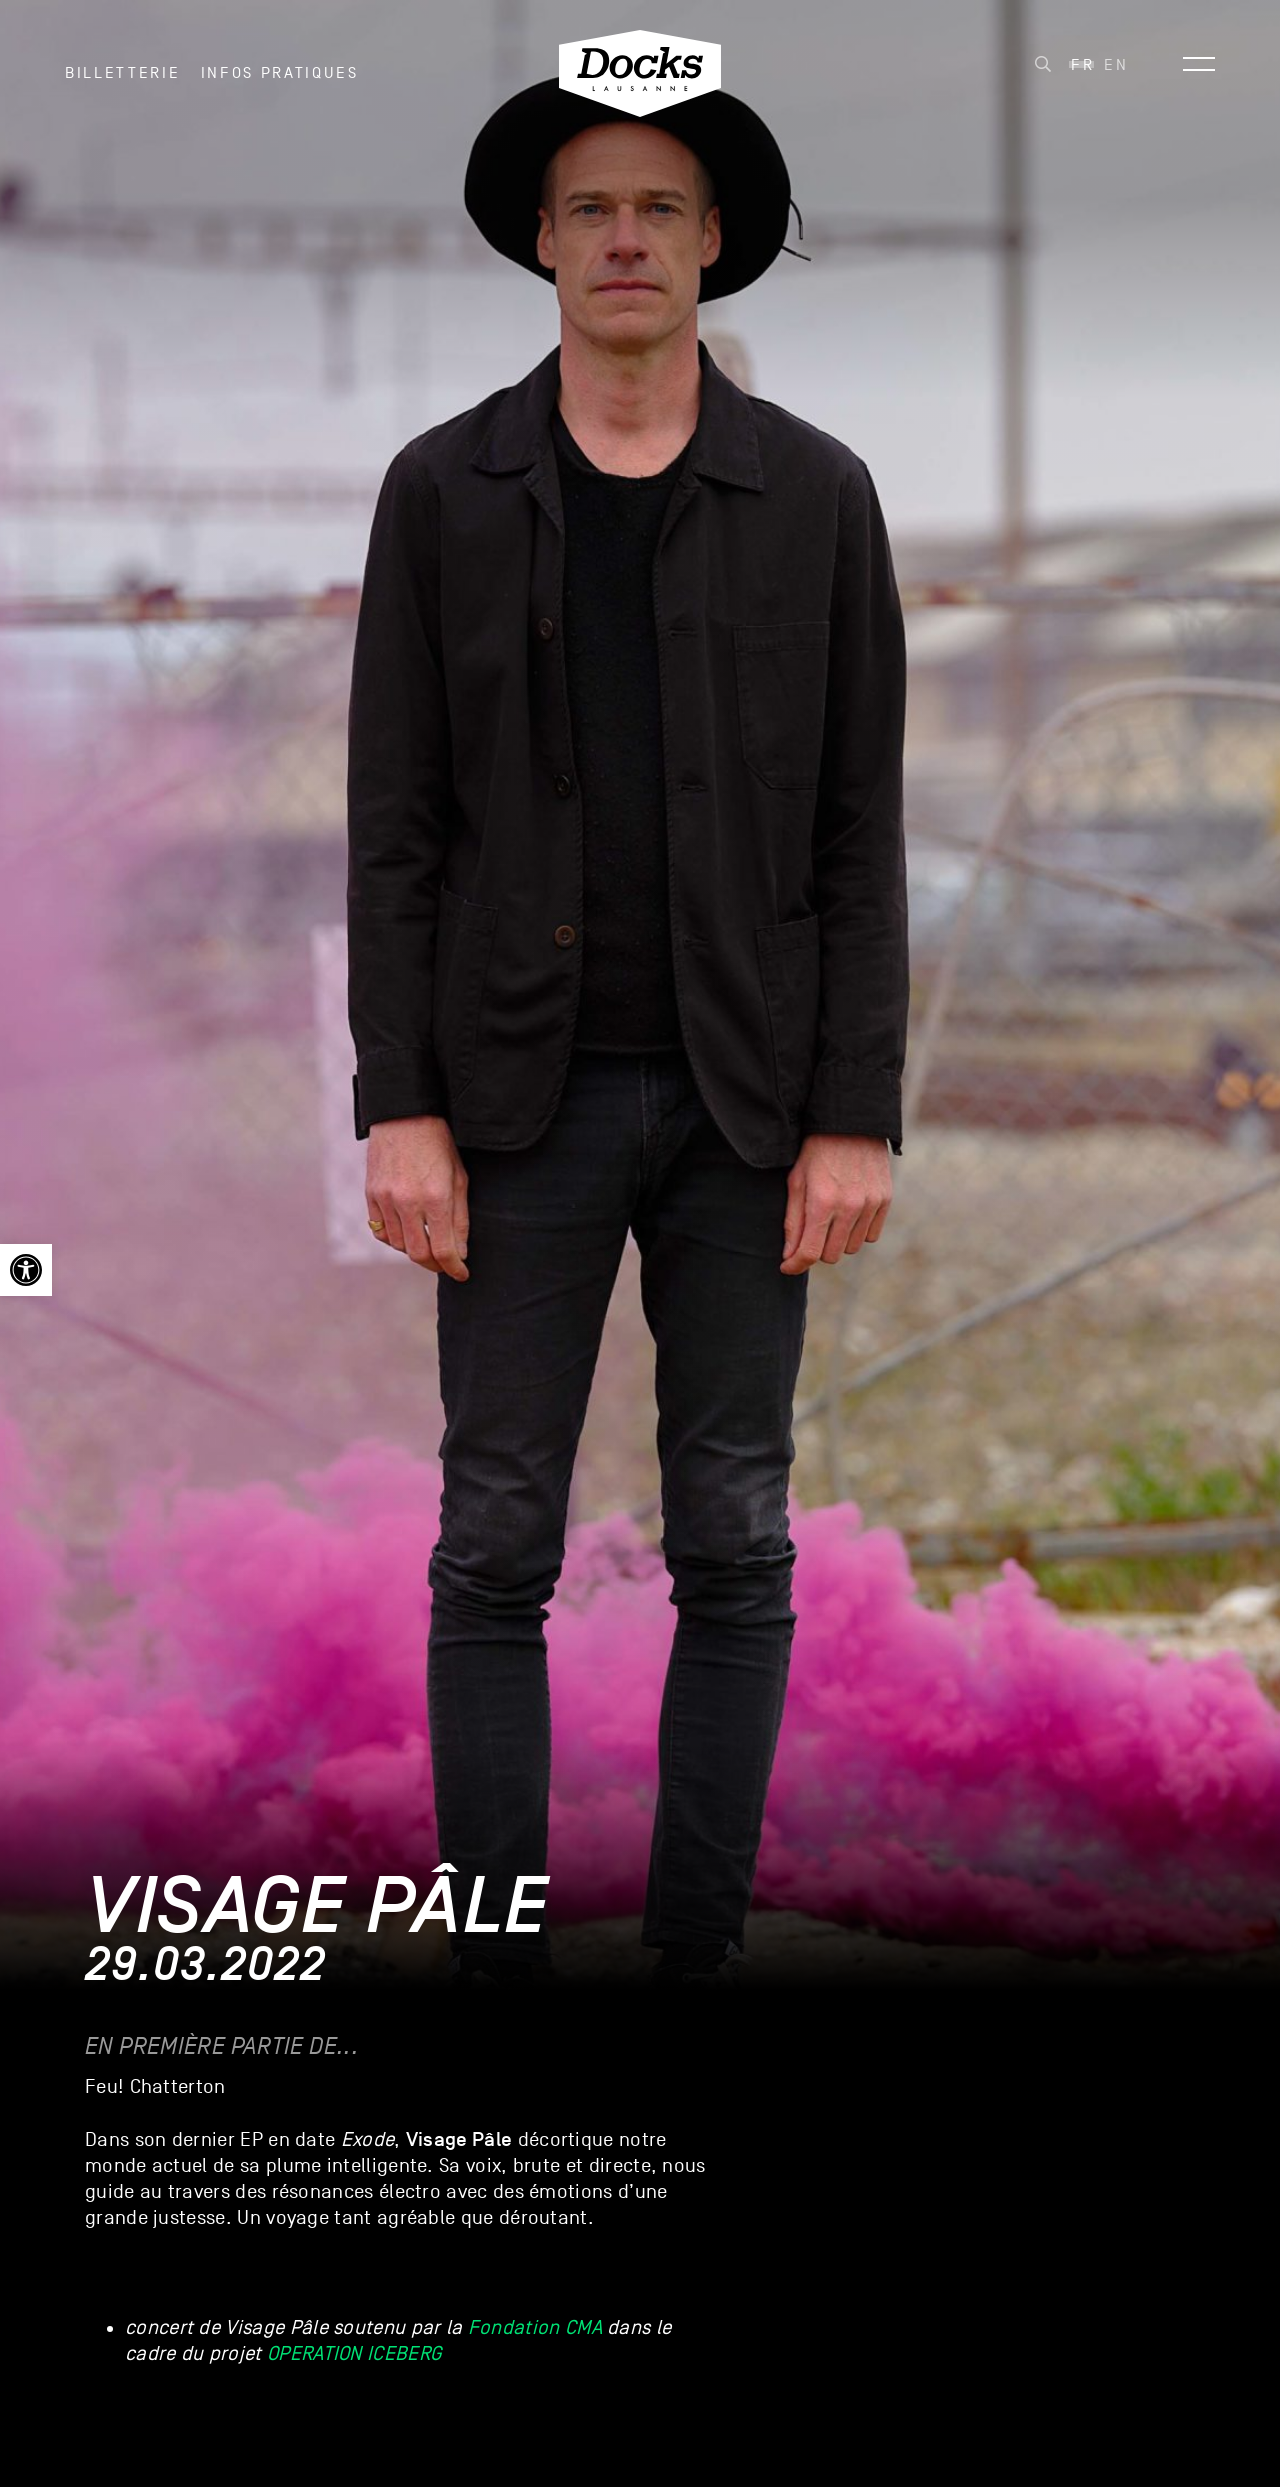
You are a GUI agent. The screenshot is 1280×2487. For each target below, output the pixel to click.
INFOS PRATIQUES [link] (280, 79)
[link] (26, 1270)
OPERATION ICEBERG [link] (354, 2354)
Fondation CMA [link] (535, 2328)
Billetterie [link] (122, 79)
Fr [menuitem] (1082, 71)
